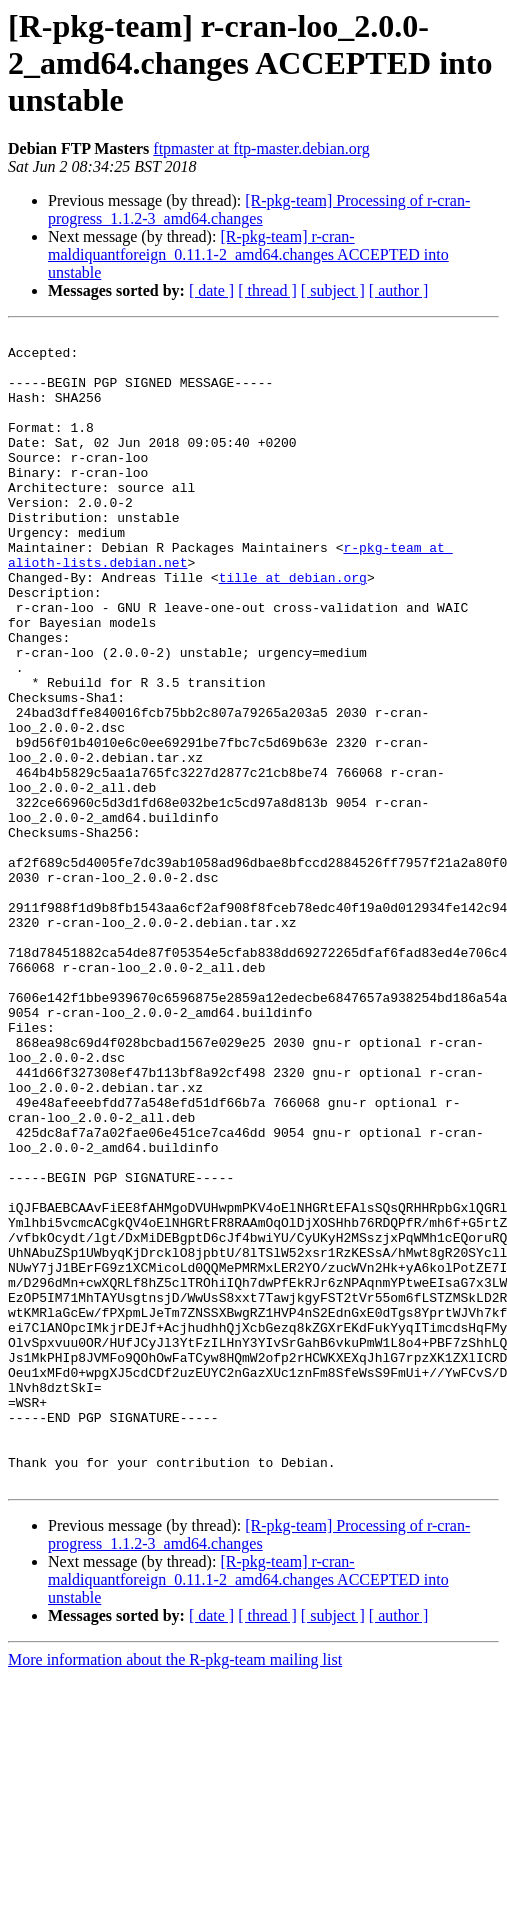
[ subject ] (333, 290)
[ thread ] (267, 290)
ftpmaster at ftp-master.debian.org (261, 148)
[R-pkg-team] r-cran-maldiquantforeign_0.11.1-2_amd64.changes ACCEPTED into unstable (248, 254)
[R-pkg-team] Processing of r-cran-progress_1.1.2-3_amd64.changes (259, 209)
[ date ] (211, 290)
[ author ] (399, 290)
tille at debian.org (293, 628)
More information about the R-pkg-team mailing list (175, 1890)
